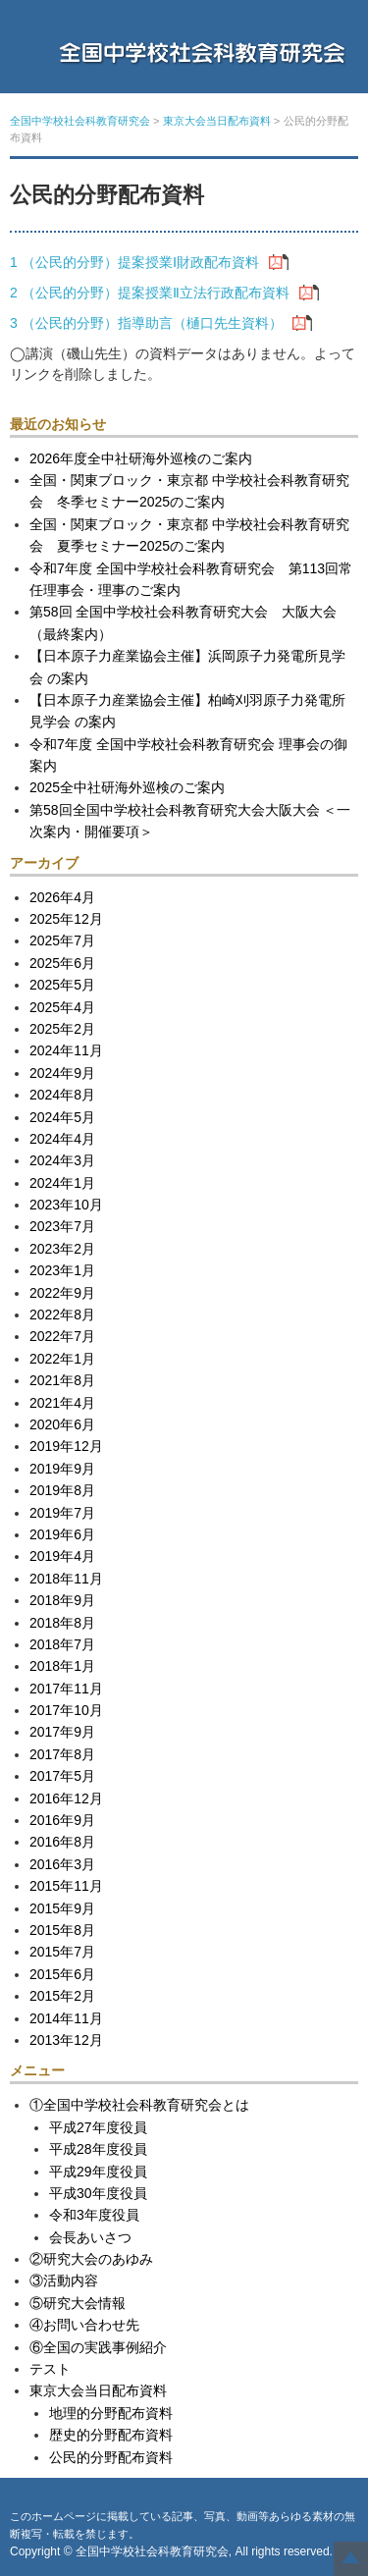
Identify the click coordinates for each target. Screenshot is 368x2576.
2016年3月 (62, 1864)
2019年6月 (62, 1534)
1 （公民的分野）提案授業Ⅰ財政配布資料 (134, 262)
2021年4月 (62, 1403)
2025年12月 (66, 919)
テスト (50, 2369)
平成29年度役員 (98, 2171)
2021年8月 (62, 1380)
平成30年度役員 (98, 2193)
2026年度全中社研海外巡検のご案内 (140, 458)
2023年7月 (62, 1226)
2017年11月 (66, 1688)
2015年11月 (66, 1886)
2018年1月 (62, 1666)
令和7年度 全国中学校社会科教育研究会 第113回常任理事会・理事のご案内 (190, 579)
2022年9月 (62, 1293)
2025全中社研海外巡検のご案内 (127, 787)
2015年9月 (62, 1908)
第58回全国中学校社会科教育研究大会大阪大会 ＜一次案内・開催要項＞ (189, 820)
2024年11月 (66, 1050)
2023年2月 (62, 1249)
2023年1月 (62, 1270)
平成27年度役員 (98, 2127)
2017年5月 (62, 1776)
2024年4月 (62, 1139)
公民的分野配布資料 (111, 2457)
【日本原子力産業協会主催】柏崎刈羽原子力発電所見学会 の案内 (187, 710)
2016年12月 (66, 1798)
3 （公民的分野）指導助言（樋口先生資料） (146, 323)
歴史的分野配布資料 (111, 2434)
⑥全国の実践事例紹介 (98, 2347)
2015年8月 (62, 1930)
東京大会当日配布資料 (98, 2390)
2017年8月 (62, 1754)
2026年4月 (62, 897)
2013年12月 (66, 2040)
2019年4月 (62, 1556)
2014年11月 (66, 2018)
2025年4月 (62, 1007)
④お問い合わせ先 (84, 2325)
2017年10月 (66, 1710)
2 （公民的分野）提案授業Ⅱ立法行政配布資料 (149, 292)
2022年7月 (62, 1336)
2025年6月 (62, 963)
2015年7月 (62, 1951)
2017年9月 (62, 1732)
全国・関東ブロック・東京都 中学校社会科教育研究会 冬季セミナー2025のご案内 (189, 491)
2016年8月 (62, 1842)
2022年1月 (62, 1359)
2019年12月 (66, 1446)
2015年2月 (62, 1996)
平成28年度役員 (98, 2149)
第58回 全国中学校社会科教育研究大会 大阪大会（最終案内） (183, 622)
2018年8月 (62, 1623)
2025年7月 (62, 940)
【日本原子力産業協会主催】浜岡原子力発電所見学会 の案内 (187, 666)
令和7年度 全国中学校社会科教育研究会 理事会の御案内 (188, 755)
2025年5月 (62, 985)
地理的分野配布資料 (111, 2413)
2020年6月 (62, 1424)
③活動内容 (63, 2280)
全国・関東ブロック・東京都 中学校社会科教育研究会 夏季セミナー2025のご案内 (189, 535)
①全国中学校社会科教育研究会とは (139, 2105)
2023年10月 (66, 1204)
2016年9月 (62, 1820)
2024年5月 (62, 1117)
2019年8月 (62, 1490)
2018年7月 (62, 1644)
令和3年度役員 (94, 2215)
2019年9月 (62, 1468)
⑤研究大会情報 (77, 2303)
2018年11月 (66, 1578)
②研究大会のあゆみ (91, 2259)
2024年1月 (62, 1183)
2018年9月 (62, 1600)
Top (351, 2559)
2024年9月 (62, 1073)
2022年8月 (62, 1314)
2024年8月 (62, 1094)
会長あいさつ (90, 2237)
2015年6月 (62, 1974)
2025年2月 (62, 1029)
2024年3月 (62, 1160)
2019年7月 (62, 1513)
